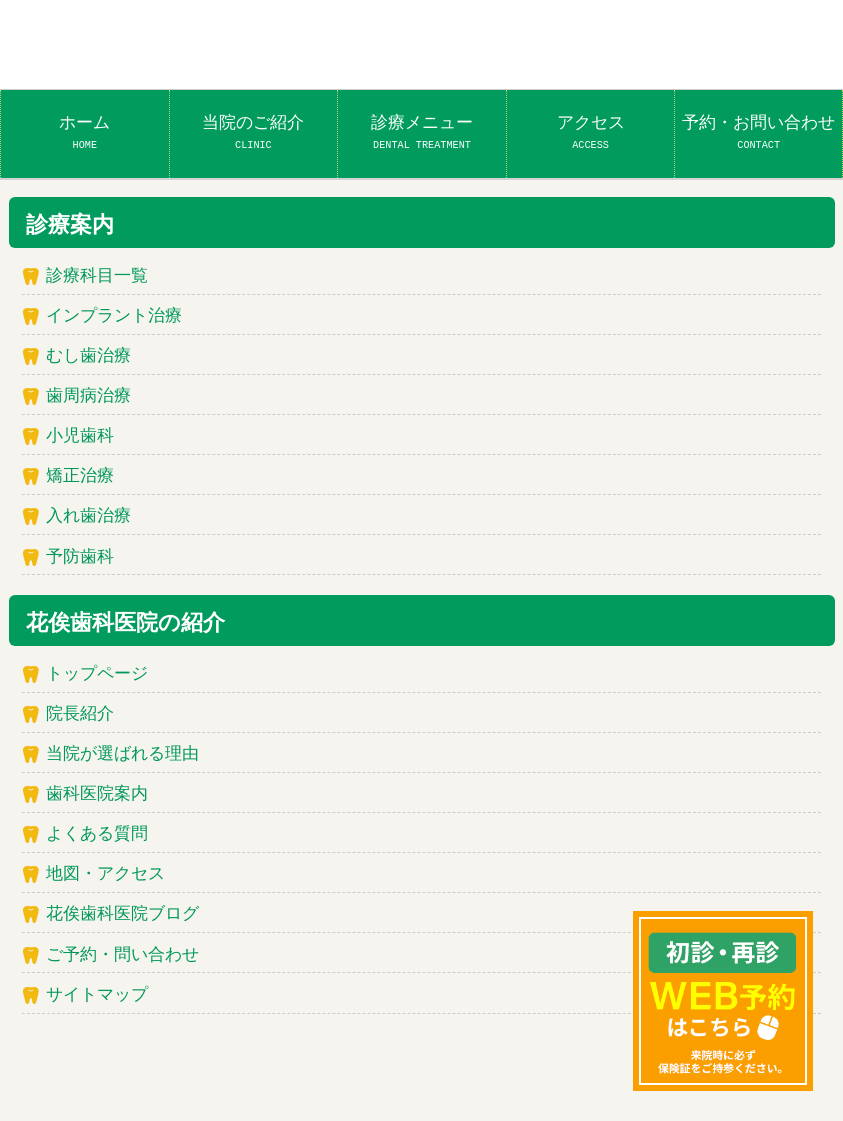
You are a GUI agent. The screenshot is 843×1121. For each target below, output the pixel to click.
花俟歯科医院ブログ (122, 914)
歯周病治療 (88, 396)
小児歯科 (80, 436)
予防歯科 (80, 557)
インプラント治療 (114, 316)
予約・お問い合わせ (758, 132)
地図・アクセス (105, 874)
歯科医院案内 (97, 794)
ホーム (84, 132)
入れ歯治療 (88, 516)
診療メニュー (422, 132)
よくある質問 (97, 834)
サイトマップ (97, 995)
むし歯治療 (88, 356)
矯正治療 (80, 476)
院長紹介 (80, 714)
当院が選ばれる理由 (122, 754)
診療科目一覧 (97, 276)
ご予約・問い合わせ (122, 955)
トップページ (97, 674)
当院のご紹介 (253, 132)
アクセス (591, 132)
